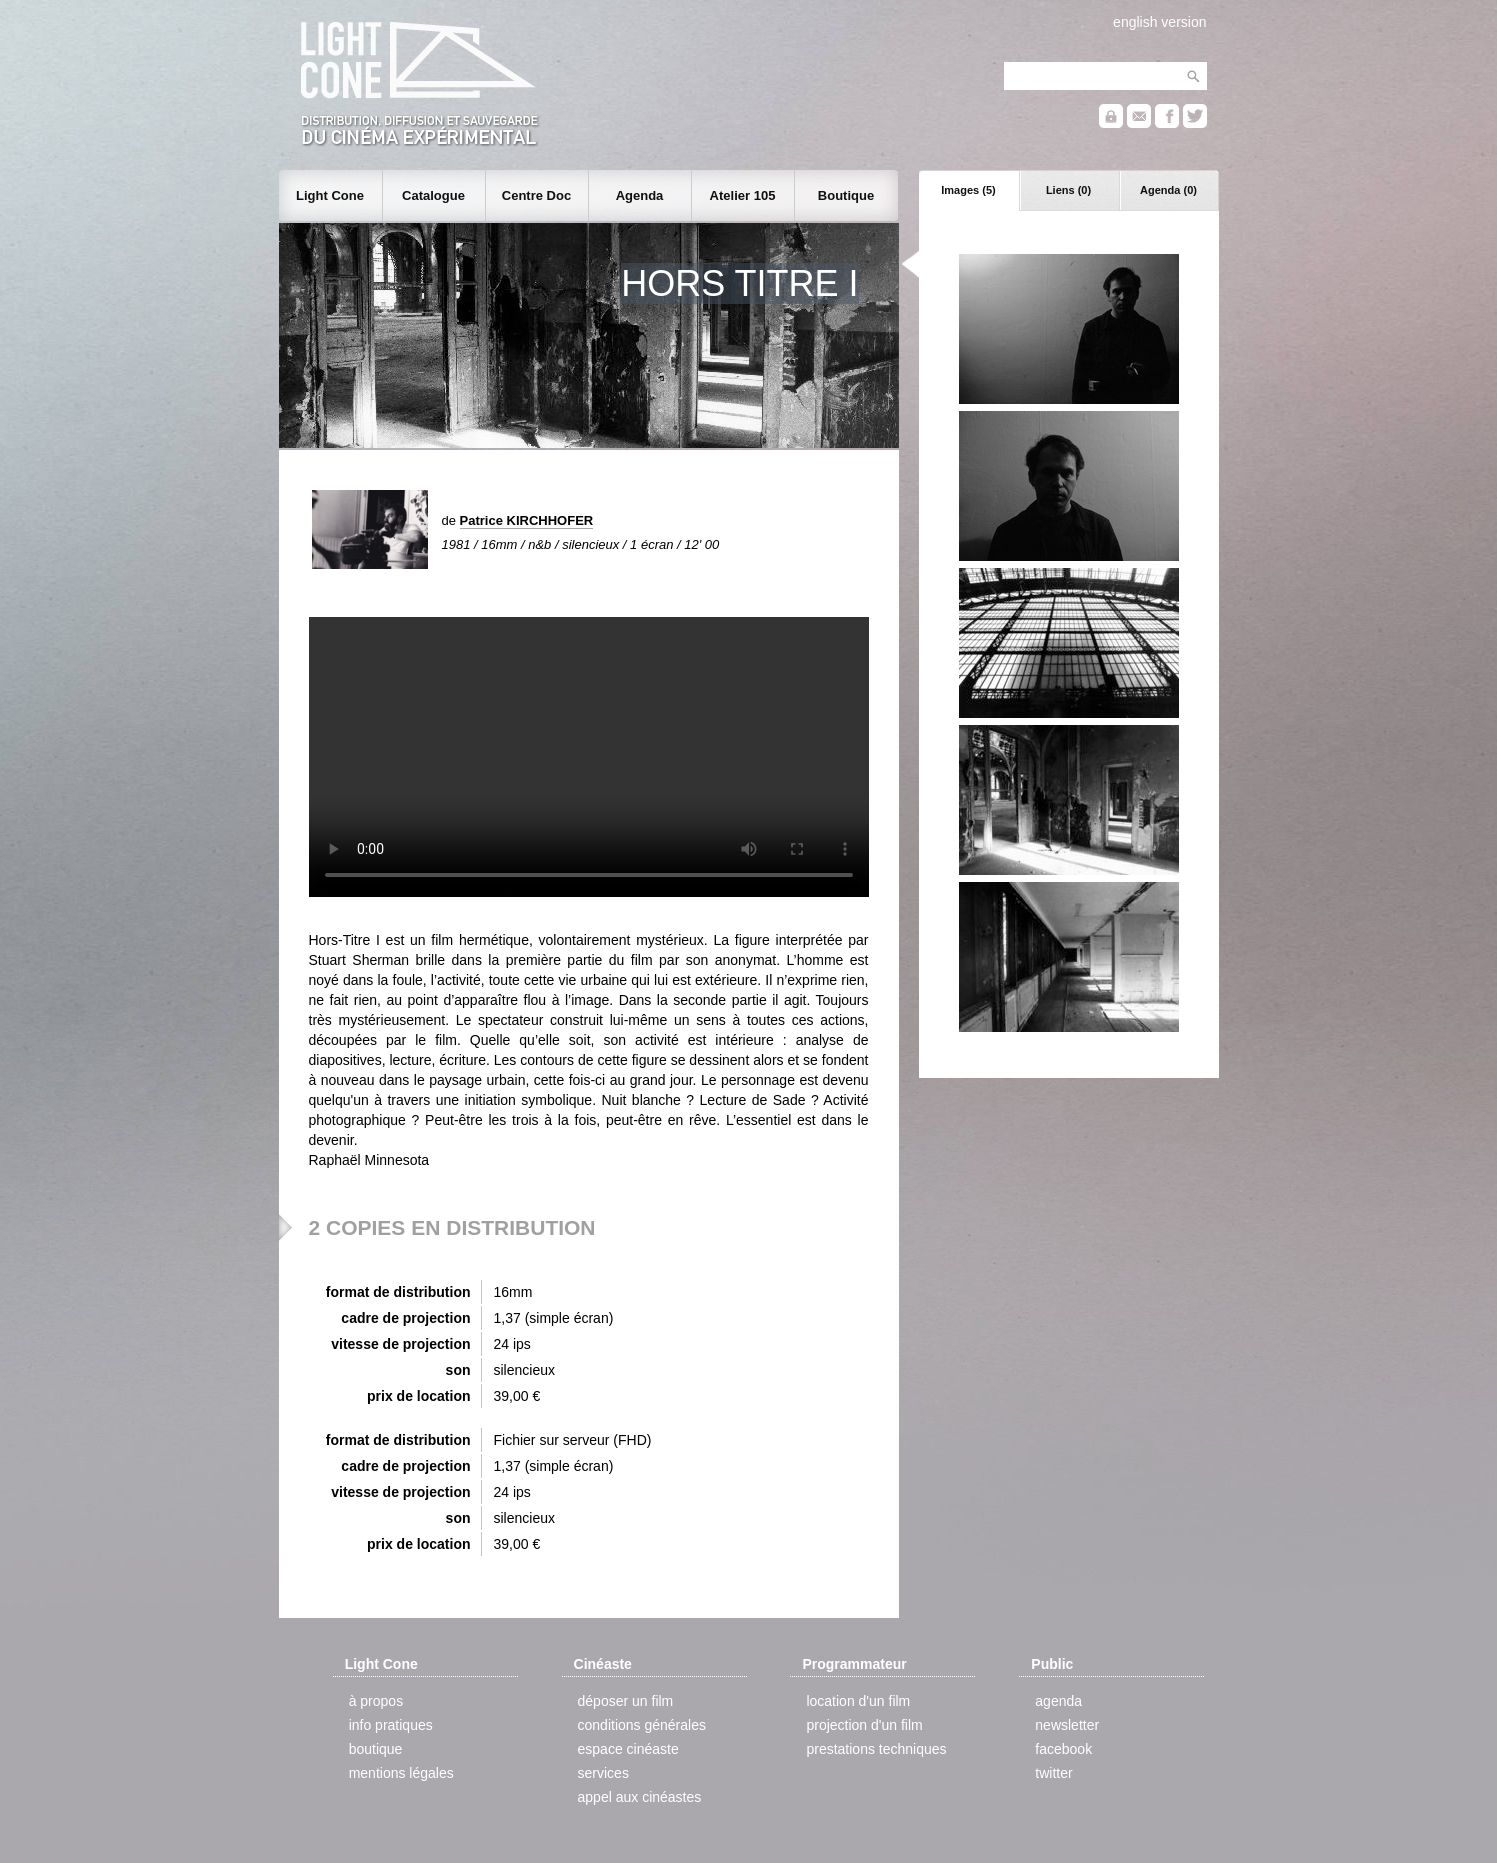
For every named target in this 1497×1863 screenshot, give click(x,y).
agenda (1058, 1701)
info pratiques (391, 1725)
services (603, 1773)
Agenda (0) (1168, 190)
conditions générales (642, 1725)
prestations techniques (876, 1749)
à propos (376, 1701)
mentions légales (401, 1773)
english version (1159, 22)
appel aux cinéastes (640, 1797)
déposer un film (626, 1701)
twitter (1053, 1773)
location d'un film (858, 1701)
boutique (376, 1749)
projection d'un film (864, 1725)
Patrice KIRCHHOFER (527, 520)
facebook (1063, 1749)
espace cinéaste (628, 1749)
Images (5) (968, 190)
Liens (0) (1068, 190)
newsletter (1067, 1725)
